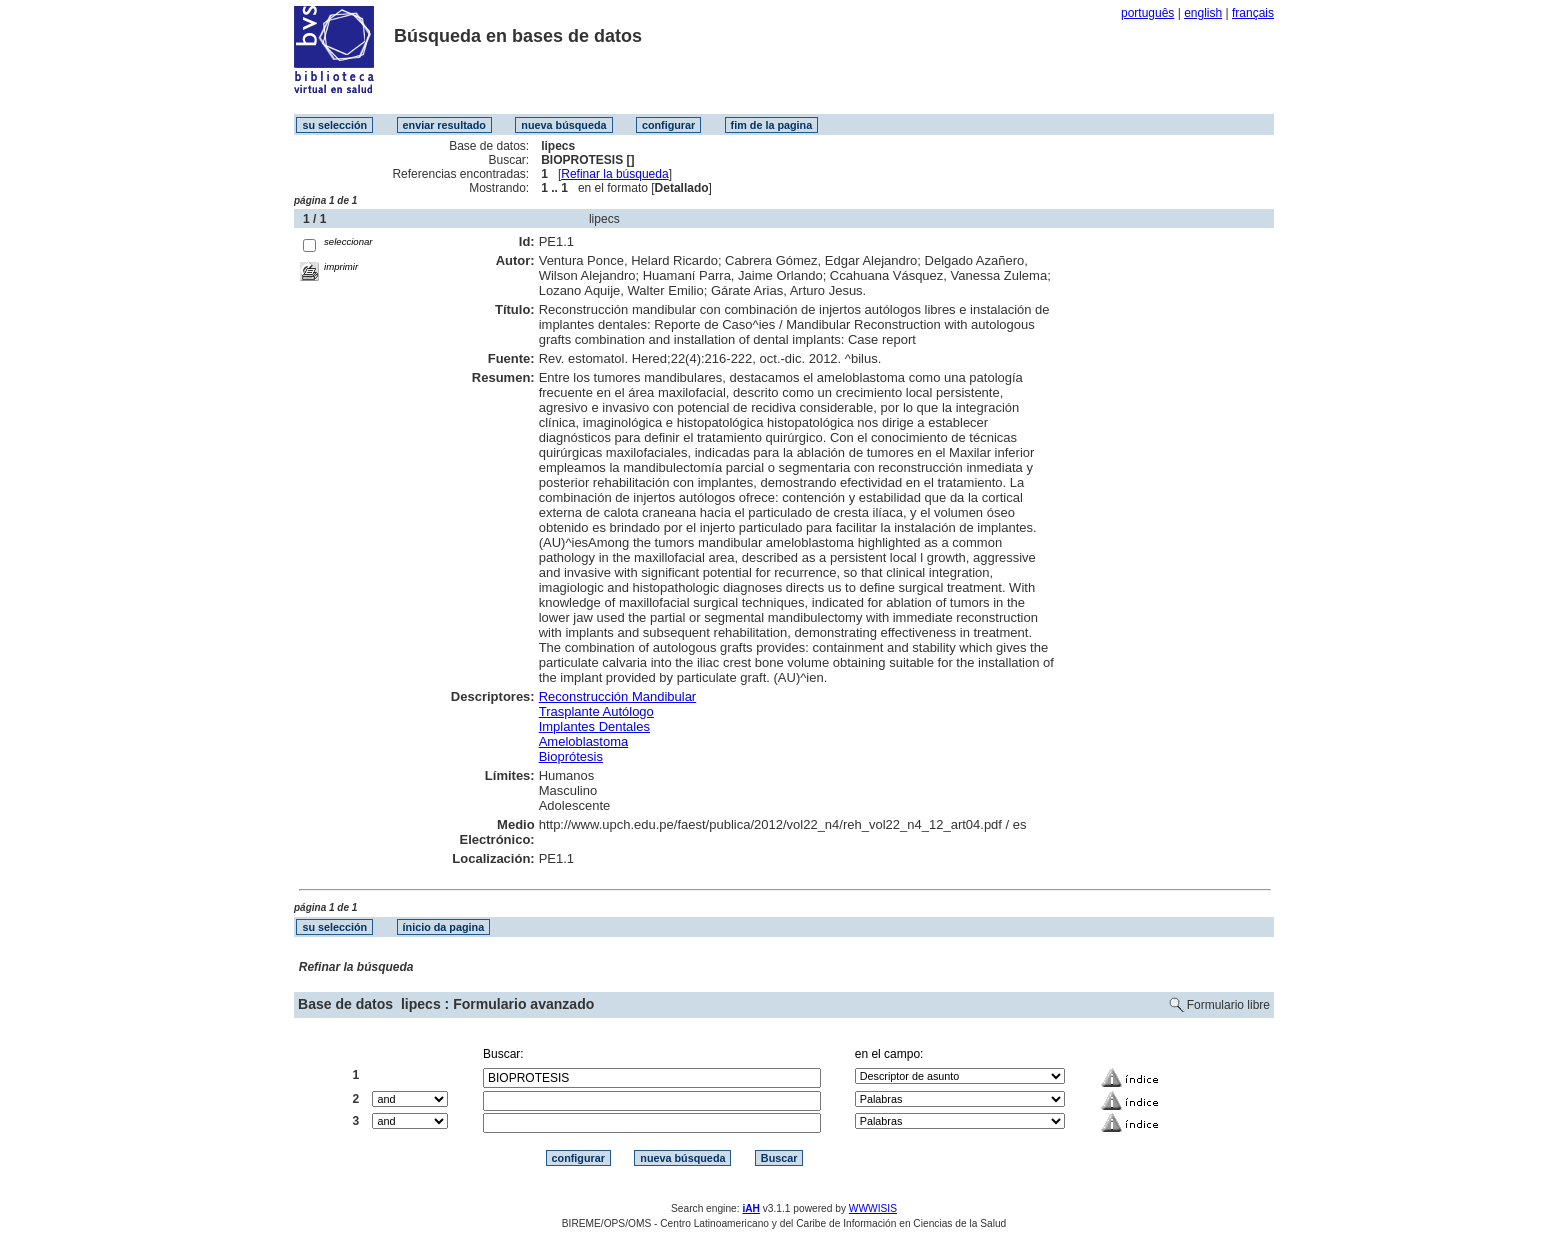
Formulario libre (1228, 1005)
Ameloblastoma (584, 741)
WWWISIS (873, 1208)
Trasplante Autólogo (596, 711)
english (1203, 13)
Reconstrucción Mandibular (618, 696)
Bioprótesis (571, 756)
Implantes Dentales (594, 726)
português (1147, 13)
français (1253, 13)
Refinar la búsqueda (614, 174)
